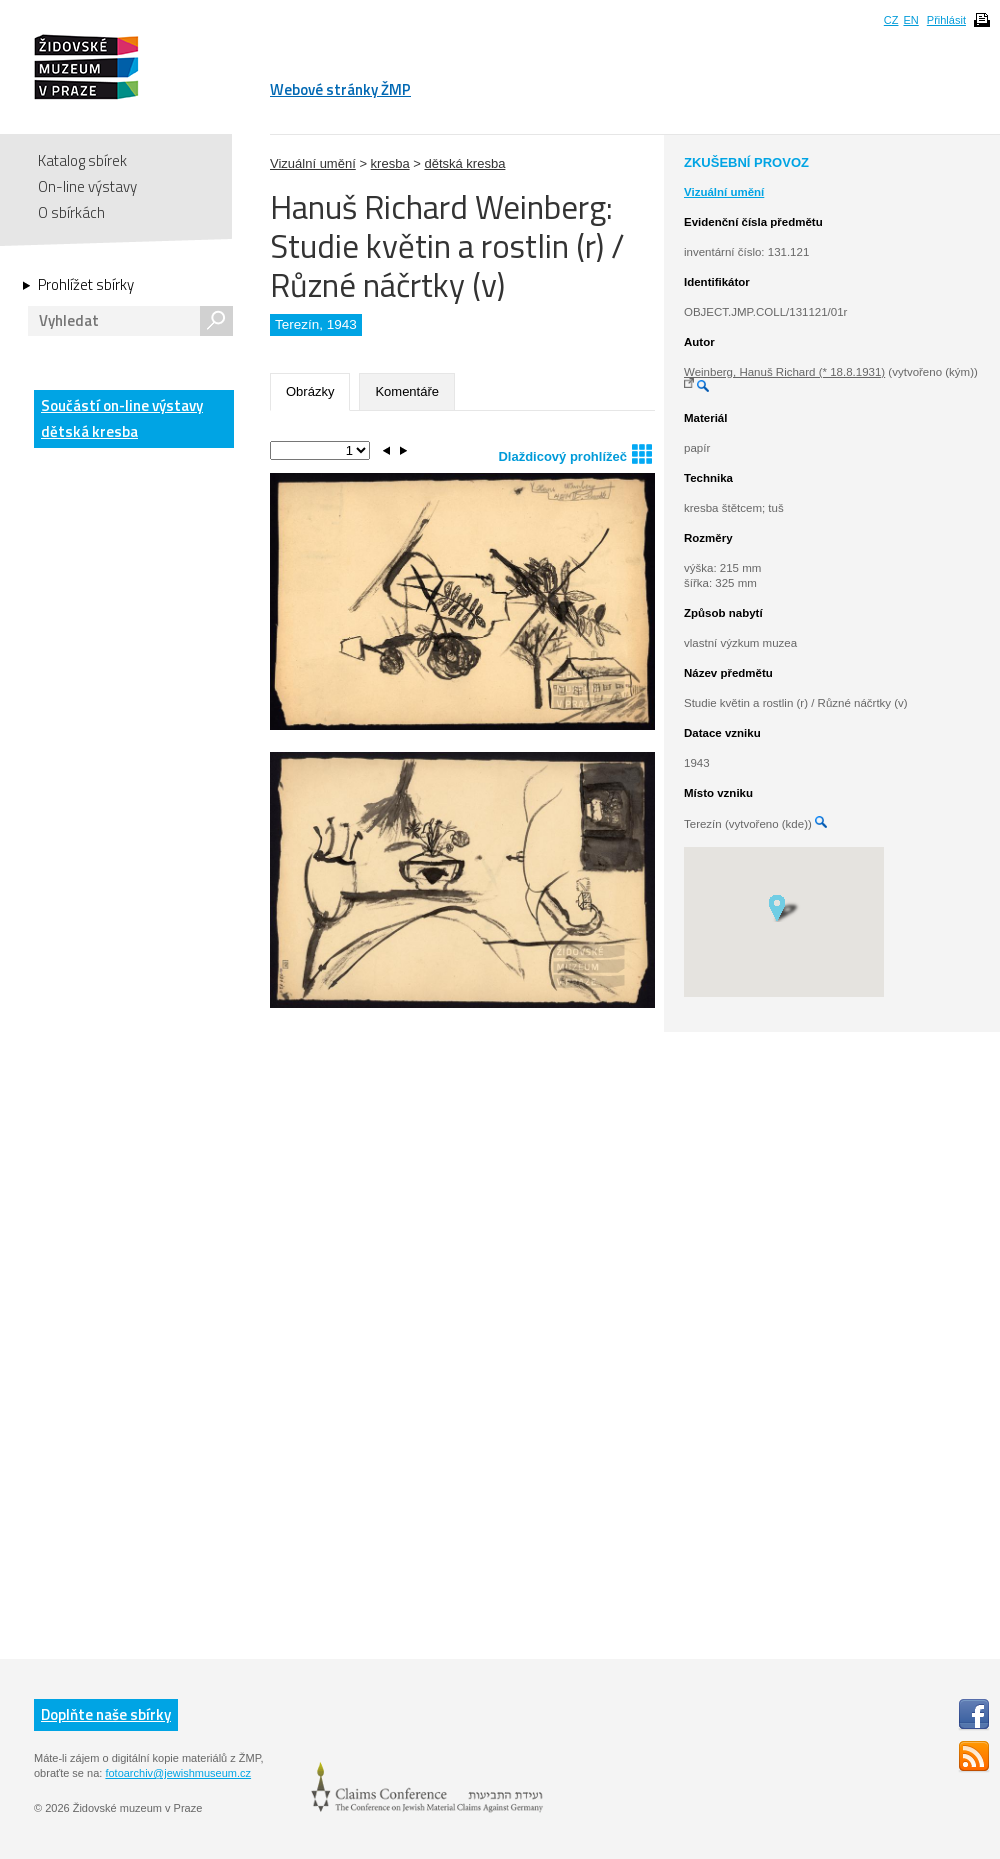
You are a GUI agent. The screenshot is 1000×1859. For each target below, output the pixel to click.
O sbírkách (71, 212)
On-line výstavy (87, 186)
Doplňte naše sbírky (106, 1714)
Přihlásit (946, 20)
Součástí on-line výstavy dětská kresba (122, 418)
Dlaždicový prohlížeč (575, 453)
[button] (783, 907)
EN (910, 20)
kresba (390, 163)
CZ (891, 20)
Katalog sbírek (82, 160)
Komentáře (407, 391)
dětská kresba (464, 163)
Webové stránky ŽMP (340, 89)
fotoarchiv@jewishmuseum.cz (178, 1773)
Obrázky (310, 391)
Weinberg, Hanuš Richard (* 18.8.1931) (784, 372)
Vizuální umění (313, 163)
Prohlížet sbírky (86, 285)
